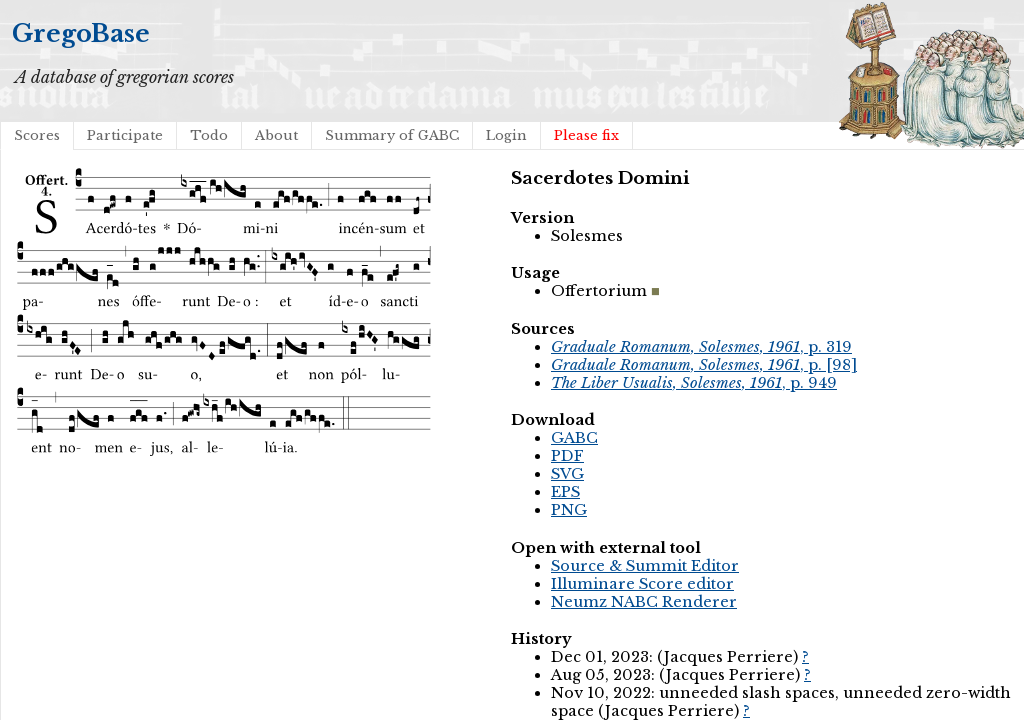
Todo (209, 135)
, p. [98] (704, 365)
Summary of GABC (392, 135)
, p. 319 (701, 347)
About (276, 135)
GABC (574, 438)
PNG (569, 510)
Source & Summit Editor (645, 566)
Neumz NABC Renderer (644, 602)
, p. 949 (694, 383)
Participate (125, 135)
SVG (567, 474)
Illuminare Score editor (642, 584)
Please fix (586, 135)
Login (506, 135)
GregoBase (81, 33)
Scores (37, 135)
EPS (565, 492)
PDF (567, 456)
